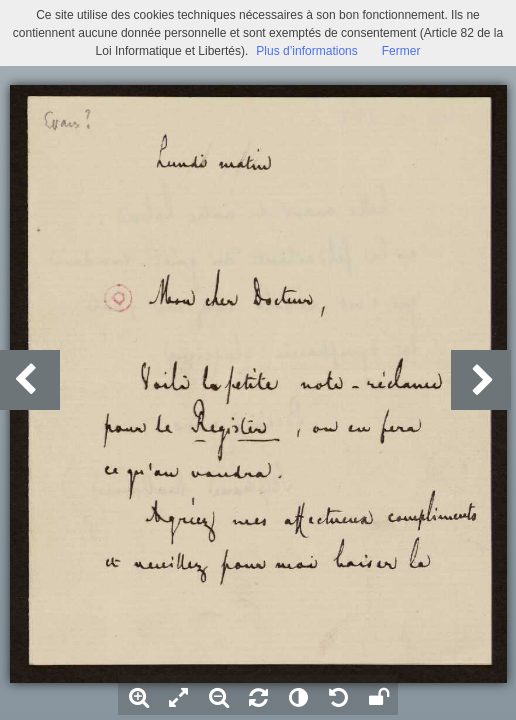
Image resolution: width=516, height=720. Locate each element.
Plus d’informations (306, 51)
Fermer (401, 51)
